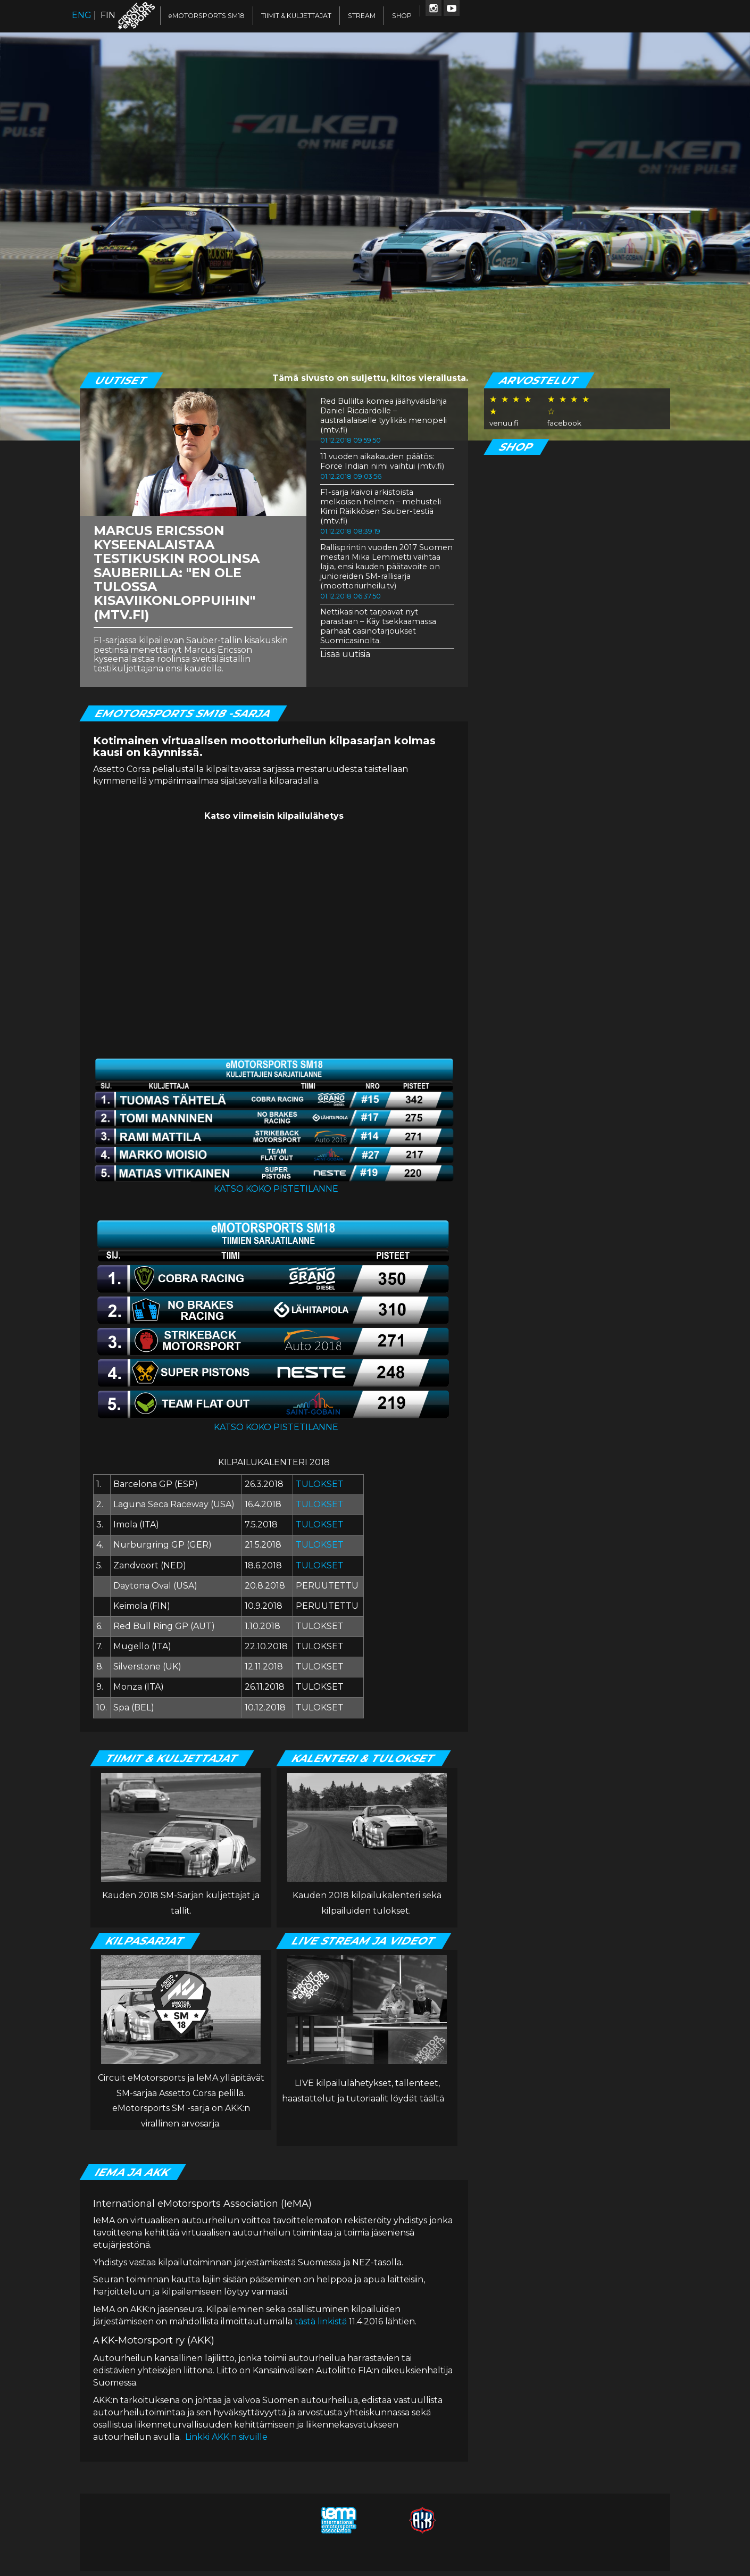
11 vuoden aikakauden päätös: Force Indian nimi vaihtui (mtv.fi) (382, 461)
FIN (108, 15)
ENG (81, 15)
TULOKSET (320, 1484)
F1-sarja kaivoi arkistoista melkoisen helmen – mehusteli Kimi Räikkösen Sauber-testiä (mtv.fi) (380, 506)
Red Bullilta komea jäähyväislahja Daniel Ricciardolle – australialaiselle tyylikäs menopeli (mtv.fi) (383, 415)
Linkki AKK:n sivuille (226, 2437)
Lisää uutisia (345, 654)
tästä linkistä (321, 2321)
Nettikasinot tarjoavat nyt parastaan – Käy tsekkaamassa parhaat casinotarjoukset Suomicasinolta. (378, 626)
